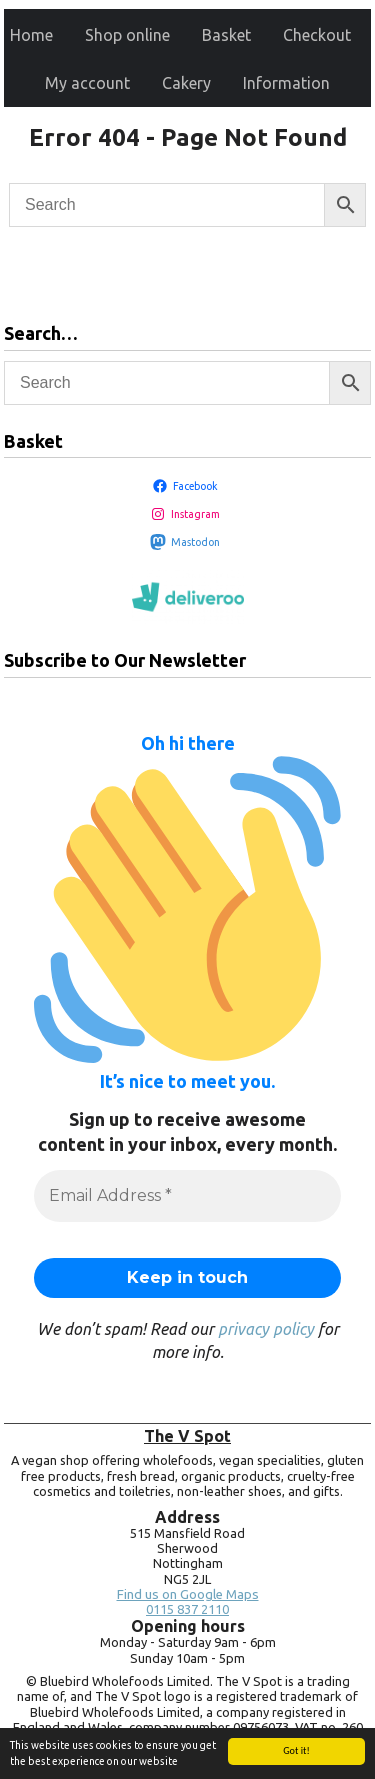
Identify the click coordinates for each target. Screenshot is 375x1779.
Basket (226, 35)
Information (286, 83)
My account (87, 83)
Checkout (317, 35)
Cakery (186, 83)
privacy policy (266, 1329)
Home (31, 35)
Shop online (127, 35)
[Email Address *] (187, 1196)
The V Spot (187, 1436)
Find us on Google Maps (188, 1594)
